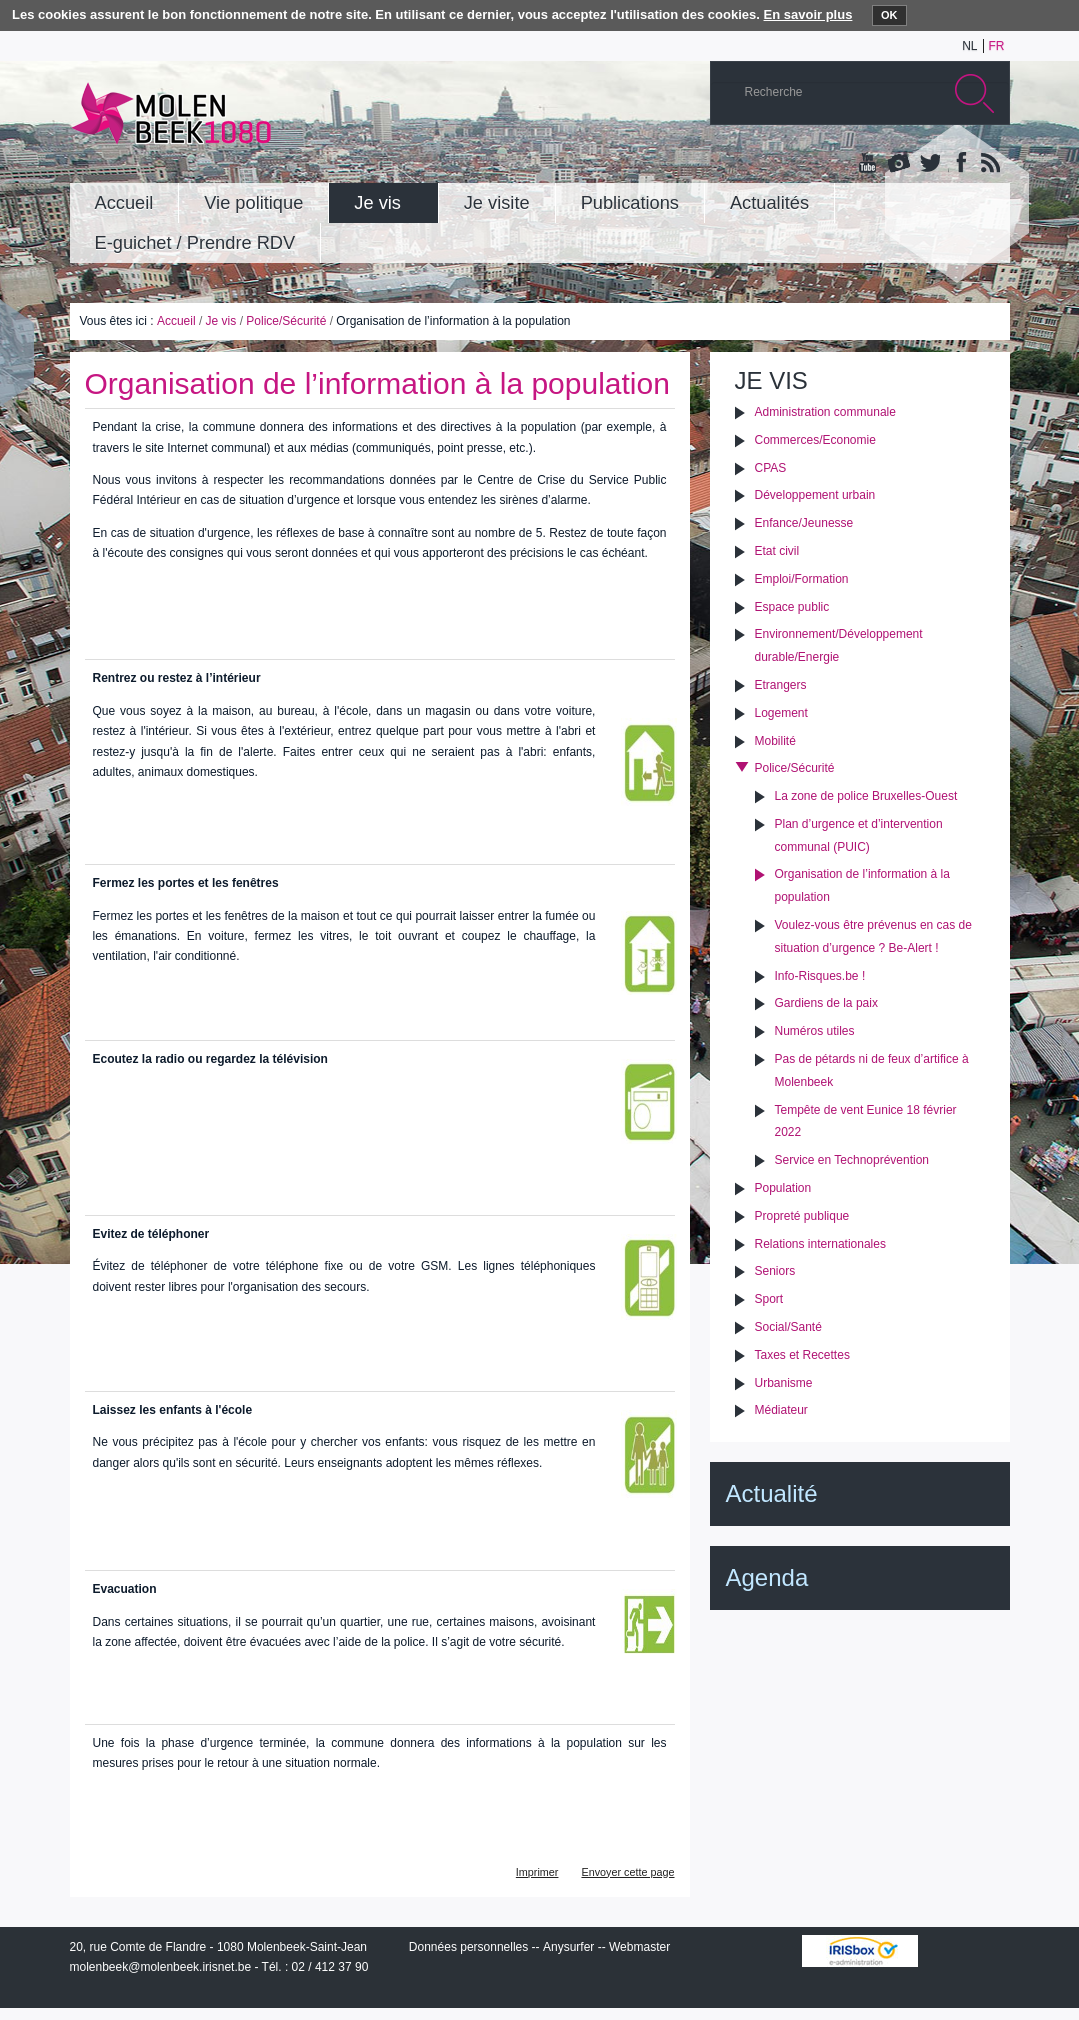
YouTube (869, 164)
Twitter (929, 164)
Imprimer (537, 1872)
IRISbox (860, 1951)
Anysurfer (568, 1947)
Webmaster (639, 1947)
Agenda (767, 1577)
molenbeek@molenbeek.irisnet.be (161, 1967)
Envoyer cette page (627, 1872)
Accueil (176, 321)
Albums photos (899, 164)
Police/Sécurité (286, 321)
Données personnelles (468, 1947)
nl (969, 46)
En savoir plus (808, 14)
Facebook (959, 164)
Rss (989, 164)
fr (997, 46)
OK (889, 15)
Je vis (221, 321)
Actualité (772, 1493)
